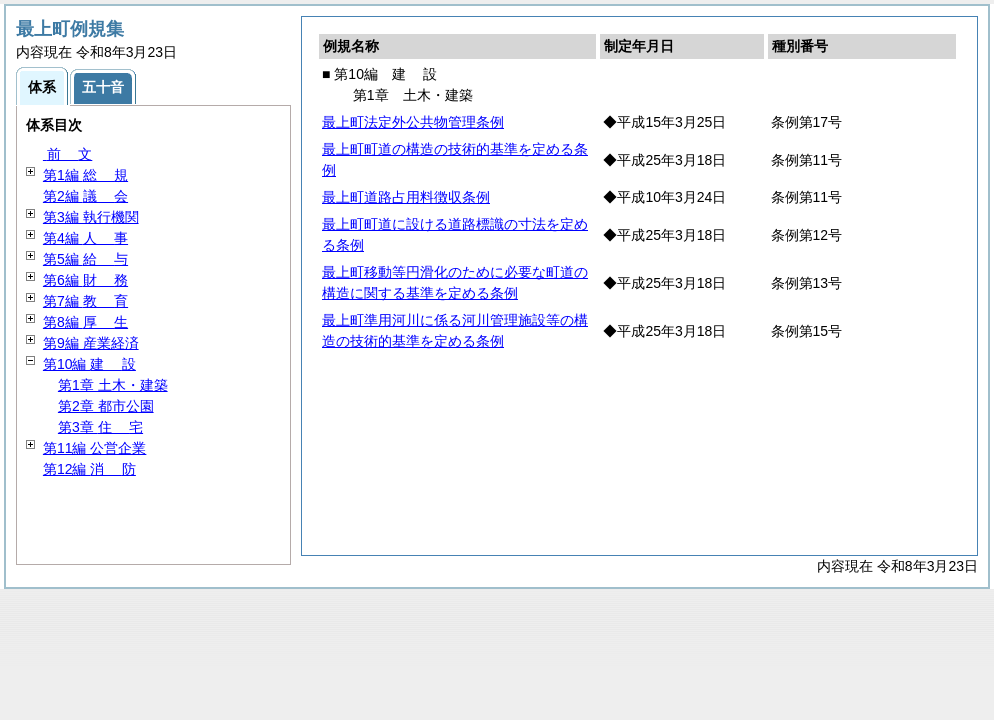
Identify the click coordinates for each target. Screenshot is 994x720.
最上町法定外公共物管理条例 (413, 122)
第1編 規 (85, 175)
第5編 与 (85, 259)
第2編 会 (85, 196)
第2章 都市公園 (106, 406)
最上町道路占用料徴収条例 (406, 197)
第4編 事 (85, 238)
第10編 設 (89, 364)
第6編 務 (85, 280)
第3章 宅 (100, 427)
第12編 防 (89, 469)
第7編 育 (85, 301)
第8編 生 (85, 322)
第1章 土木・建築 (113, 385)
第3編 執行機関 (91, 217)
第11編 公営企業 (94, 448)
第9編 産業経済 (91, 343)
